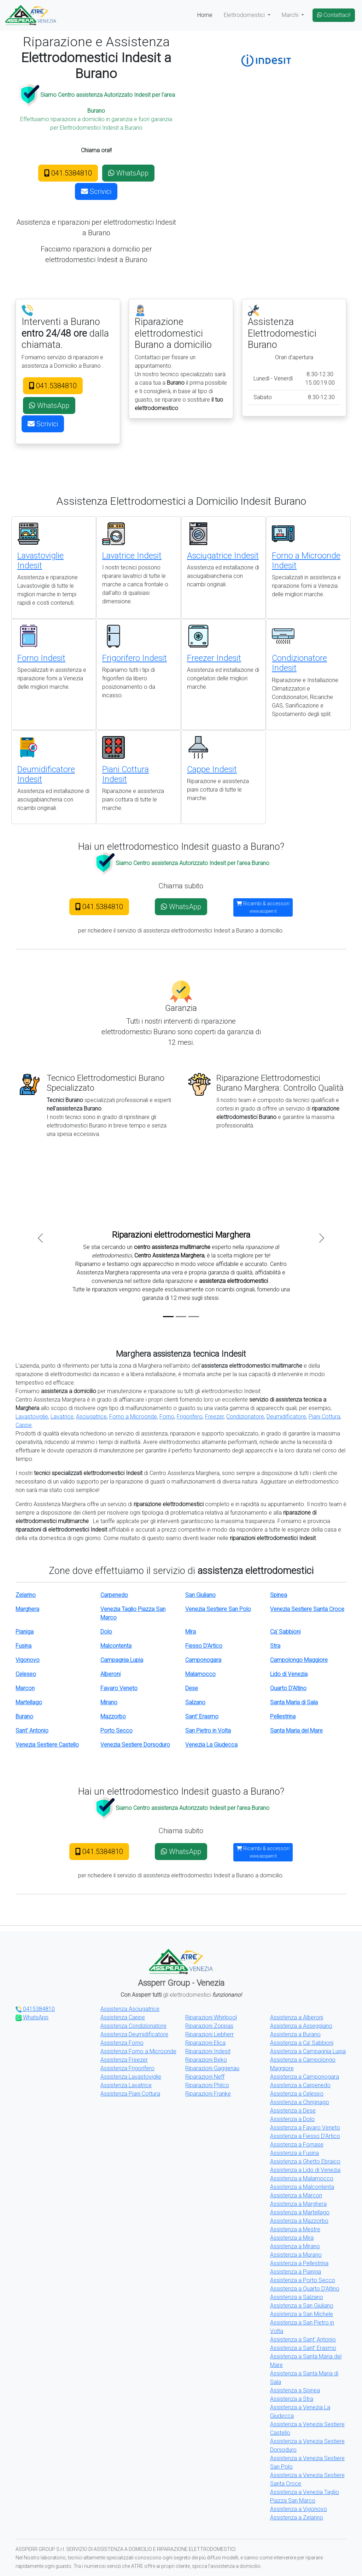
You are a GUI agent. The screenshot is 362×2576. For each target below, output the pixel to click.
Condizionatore (245, 1416)
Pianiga (25, 1631)
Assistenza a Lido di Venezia (305, 2170)
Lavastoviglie (32, 1416)
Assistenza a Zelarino (296, 2517)
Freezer (214, 1416)
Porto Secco (116, 1730)
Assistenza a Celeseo (296, 2093)
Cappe (24, 1425)
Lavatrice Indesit (132, 556)
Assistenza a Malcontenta (302, 2187)
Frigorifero (190, 1416)
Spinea (278, 1595)
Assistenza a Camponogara (304, 2076)
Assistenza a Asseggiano (301, 2026)
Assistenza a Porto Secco (302, 2280)
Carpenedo (114, 1595)
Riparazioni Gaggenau (212, 2068)
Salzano (195, 1702)
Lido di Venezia (289, 1674)
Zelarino (26, 1595)
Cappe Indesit (212, 769)
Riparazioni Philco (207, 2085)
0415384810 (35, 2009)
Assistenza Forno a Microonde (138, 2051)
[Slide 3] (193, 1317)
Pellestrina (283, 1716)
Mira (190, 1631)
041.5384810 (68, 173)
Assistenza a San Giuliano (301, 2305)
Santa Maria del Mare (296, 1730)
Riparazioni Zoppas (209, 2026)
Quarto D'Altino (288, 1688)
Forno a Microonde (133, 1416)
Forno (166, 1416)
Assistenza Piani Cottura (130, 2093)
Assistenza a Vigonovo (298, 2509)
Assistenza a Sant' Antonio (303, 2339)
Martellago (29, 1702)
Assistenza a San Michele (301, 2314)
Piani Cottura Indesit (125, 774)
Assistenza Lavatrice (126, 2085)
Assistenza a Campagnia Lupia (308, 2051)
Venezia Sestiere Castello (47, 1744)
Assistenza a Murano (296, 2254)
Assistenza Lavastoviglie (130, 2076)
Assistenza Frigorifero (127, 2068)
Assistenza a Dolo (292, 2119)
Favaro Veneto (119, 1688)
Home (204, 15)
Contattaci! (333, 15)
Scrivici (96, 191)
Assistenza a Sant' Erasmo (303, 2348)
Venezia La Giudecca (211, 1744)
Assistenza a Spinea (295, 2390)
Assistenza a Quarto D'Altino (304, 2288)
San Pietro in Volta (208, 1730)
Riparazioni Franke (208, 2093)
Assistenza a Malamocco (301, 2178)
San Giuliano (200, 1595)
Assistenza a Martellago (299, 2212)
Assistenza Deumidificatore (134, 2034)
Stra (275, 1645)
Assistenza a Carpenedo (300, 2085)
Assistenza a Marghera (298, 2204)
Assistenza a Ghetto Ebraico (305, 2161)
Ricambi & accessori (263, 907)
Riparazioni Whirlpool (211, 2017)
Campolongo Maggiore (299, 1660)
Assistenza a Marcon (296, 2195)
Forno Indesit (41, 658)
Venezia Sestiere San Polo (218, 1609)
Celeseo (26, 1674)
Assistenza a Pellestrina (299, 2263)
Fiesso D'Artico (203, 1645)
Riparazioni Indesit (207, 2051)
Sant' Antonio (32, 1730)
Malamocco (200, 1674)
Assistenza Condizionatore (133, 2026)
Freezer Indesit (214, 658)
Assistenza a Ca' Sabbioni (301, 2042)
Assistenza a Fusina (294, 2153)
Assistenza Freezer (124, 2059)
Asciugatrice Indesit (223, 556)
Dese (191, 1688)
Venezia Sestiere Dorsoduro (135, 1744)
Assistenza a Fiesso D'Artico (305, 2136)
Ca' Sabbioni (285, 1631)
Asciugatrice (91, 1416)
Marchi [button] (291, 15)
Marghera (27, 1609)
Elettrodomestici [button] (245, 15)
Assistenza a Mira (292, 2237)
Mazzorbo (113, 1716)
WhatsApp (128, 173)
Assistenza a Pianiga (295, 2271)
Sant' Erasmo (201, 1716)
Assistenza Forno (122, 2042)
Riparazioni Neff (204, 2076)
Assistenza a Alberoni (296, 2017)
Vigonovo (28, 1660)
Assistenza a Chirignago (299, 2102)
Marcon (25, 1688)
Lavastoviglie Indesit (40, 560)
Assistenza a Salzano (296, 2297)
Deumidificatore (286, 1416)
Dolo (106, 1631)
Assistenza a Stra (291, 2399)
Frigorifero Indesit (134, 658)
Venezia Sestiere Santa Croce (307, 1609)
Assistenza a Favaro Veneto (305, 2127)
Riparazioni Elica (205, 2042)
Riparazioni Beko (206, 2059)
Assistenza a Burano (295, 2034)
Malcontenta (116, 1645)
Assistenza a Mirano (295, 2246)
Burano (24, 1716)
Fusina (23, 1645)
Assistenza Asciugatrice (129, 2009)
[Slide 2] (181, 1317)
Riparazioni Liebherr (209, 2034)
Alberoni (110, 1674)
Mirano (108, 1702)
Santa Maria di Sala (294, 1702)
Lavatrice (62, 1416)
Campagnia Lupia (121, 1660)
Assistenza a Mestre (295, 2229)
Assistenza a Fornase (296, 2144)
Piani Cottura (324, 1416)
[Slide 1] (168, 1317)
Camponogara (203, 1660)
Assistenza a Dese (293, 2110)
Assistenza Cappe (122, 2017)
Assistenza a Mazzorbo (299, 2220)
